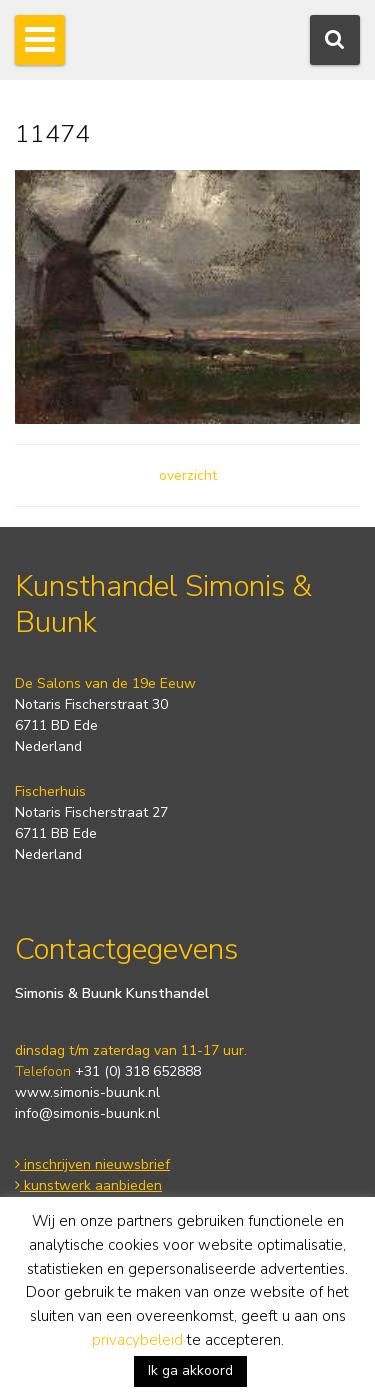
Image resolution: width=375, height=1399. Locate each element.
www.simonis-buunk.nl (87, 1092)
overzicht (188, 475)
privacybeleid (137, 1340)
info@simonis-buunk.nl (87, 1113)
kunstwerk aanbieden (88, 1185)
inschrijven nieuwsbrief (92, 1164)
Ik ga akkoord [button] (190, 1370)
